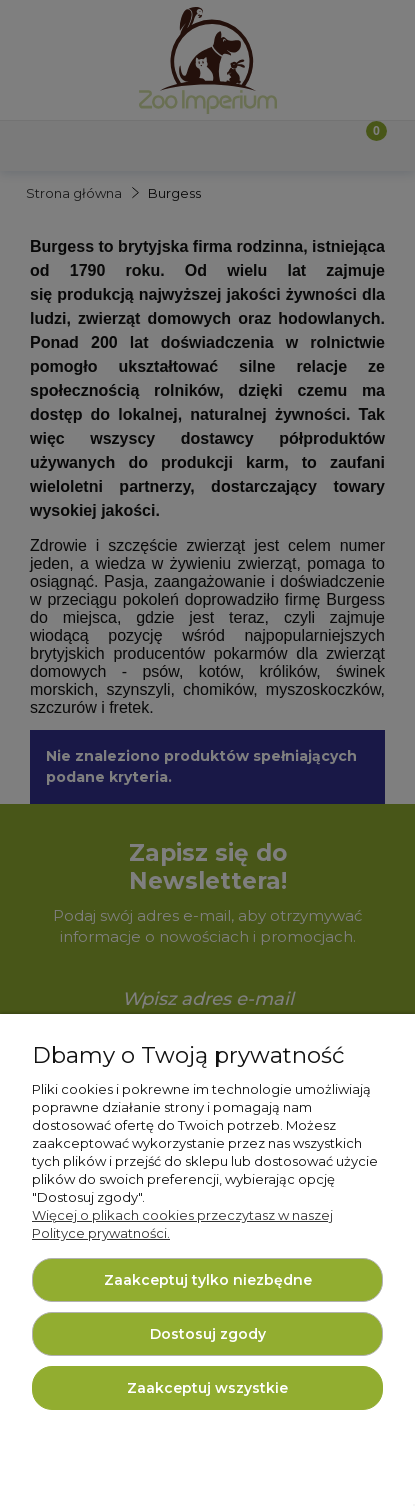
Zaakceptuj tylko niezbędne (208, 1280)
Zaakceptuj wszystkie (207, 1388)
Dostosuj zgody (208, 1334)
